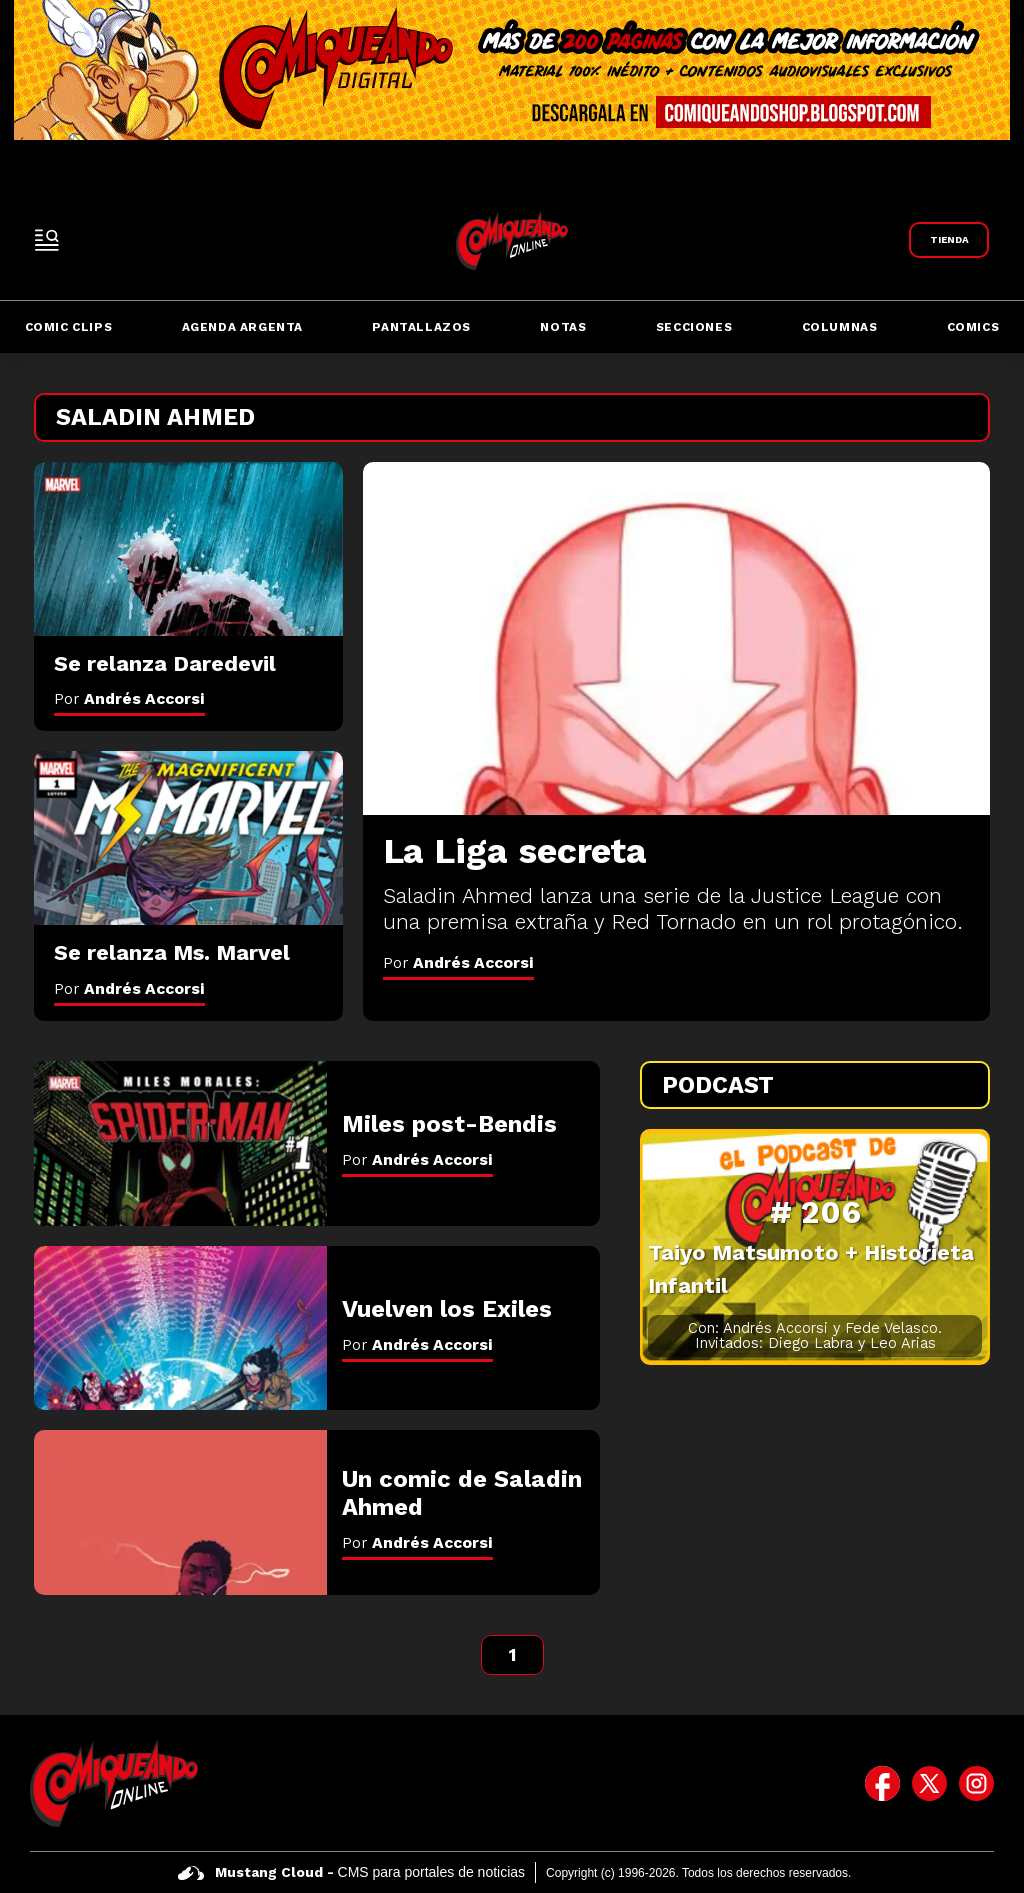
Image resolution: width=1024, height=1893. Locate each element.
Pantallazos (421, 327)
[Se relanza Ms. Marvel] (188, 838)
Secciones (694, 327)
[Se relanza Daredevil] (188, 549)
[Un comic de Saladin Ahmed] (180, 1512)
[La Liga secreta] (676, 638)
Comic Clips (69, 327)
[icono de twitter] (929, 1783)
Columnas (840, 327)
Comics (973, 327)
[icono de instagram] (976, 1783)
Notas (563, 327)
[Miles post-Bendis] (180, 1143)
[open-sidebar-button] (47, 240)
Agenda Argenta (242, 327)
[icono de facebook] (882, 1783)
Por (458, 962)
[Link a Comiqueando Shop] (949, 240)
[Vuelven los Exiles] (180, 1328)
